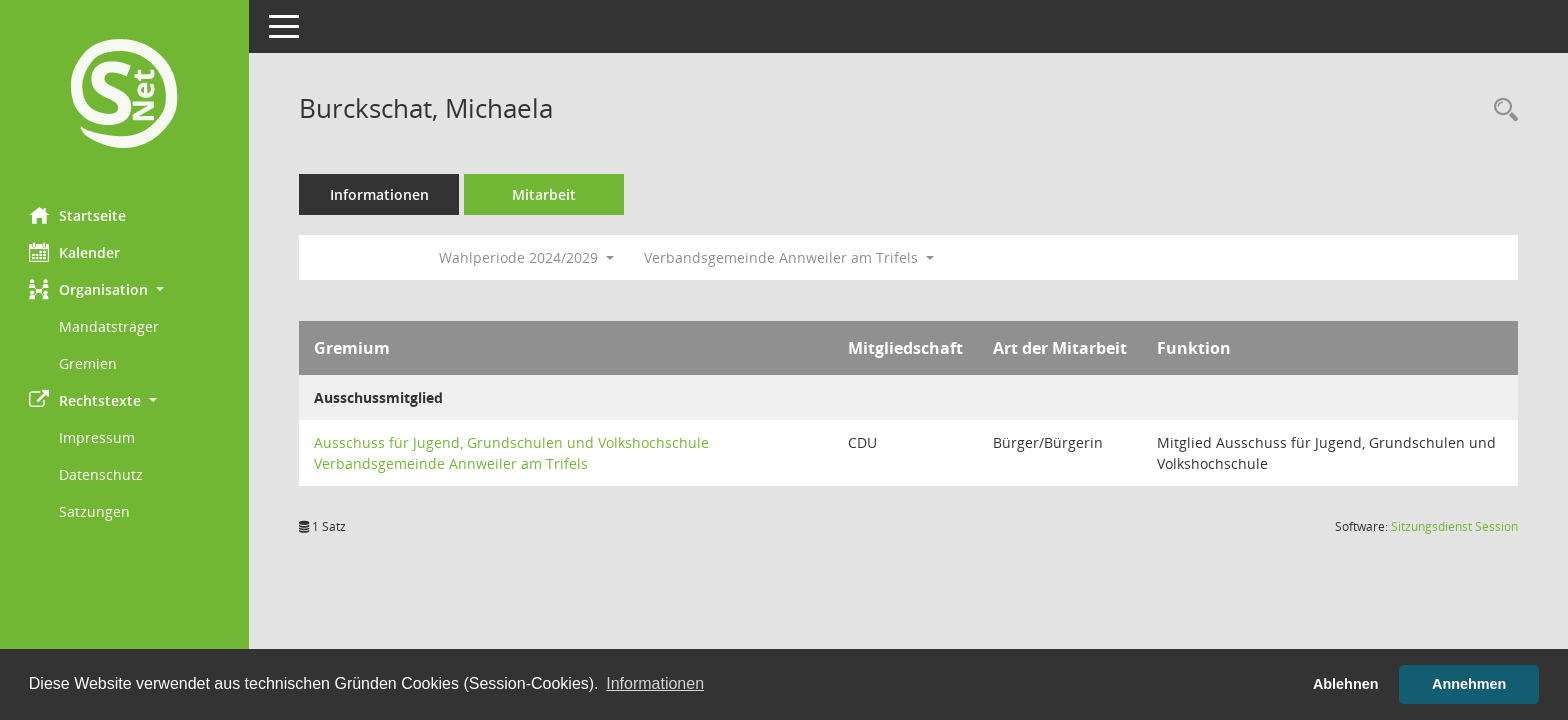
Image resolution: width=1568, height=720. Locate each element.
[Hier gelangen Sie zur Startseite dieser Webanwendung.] (125, 96)
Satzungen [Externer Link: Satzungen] (95, 511)
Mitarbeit (545, 194)
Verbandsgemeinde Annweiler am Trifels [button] (790, 257)
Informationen (380, 194)
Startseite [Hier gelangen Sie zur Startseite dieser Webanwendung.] (78, 215)
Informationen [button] (655, 683)
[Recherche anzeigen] (1501, 110)
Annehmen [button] (1469, 684)
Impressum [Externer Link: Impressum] (98, 437)
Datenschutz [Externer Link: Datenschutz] (102, 474)
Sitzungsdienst (1454, 526)
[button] (125, 289)
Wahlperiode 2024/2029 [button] (527, 257)
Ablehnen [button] (1346, 684)
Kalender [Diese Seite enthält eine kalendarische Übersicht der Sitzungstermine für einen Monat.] (75, 252)
